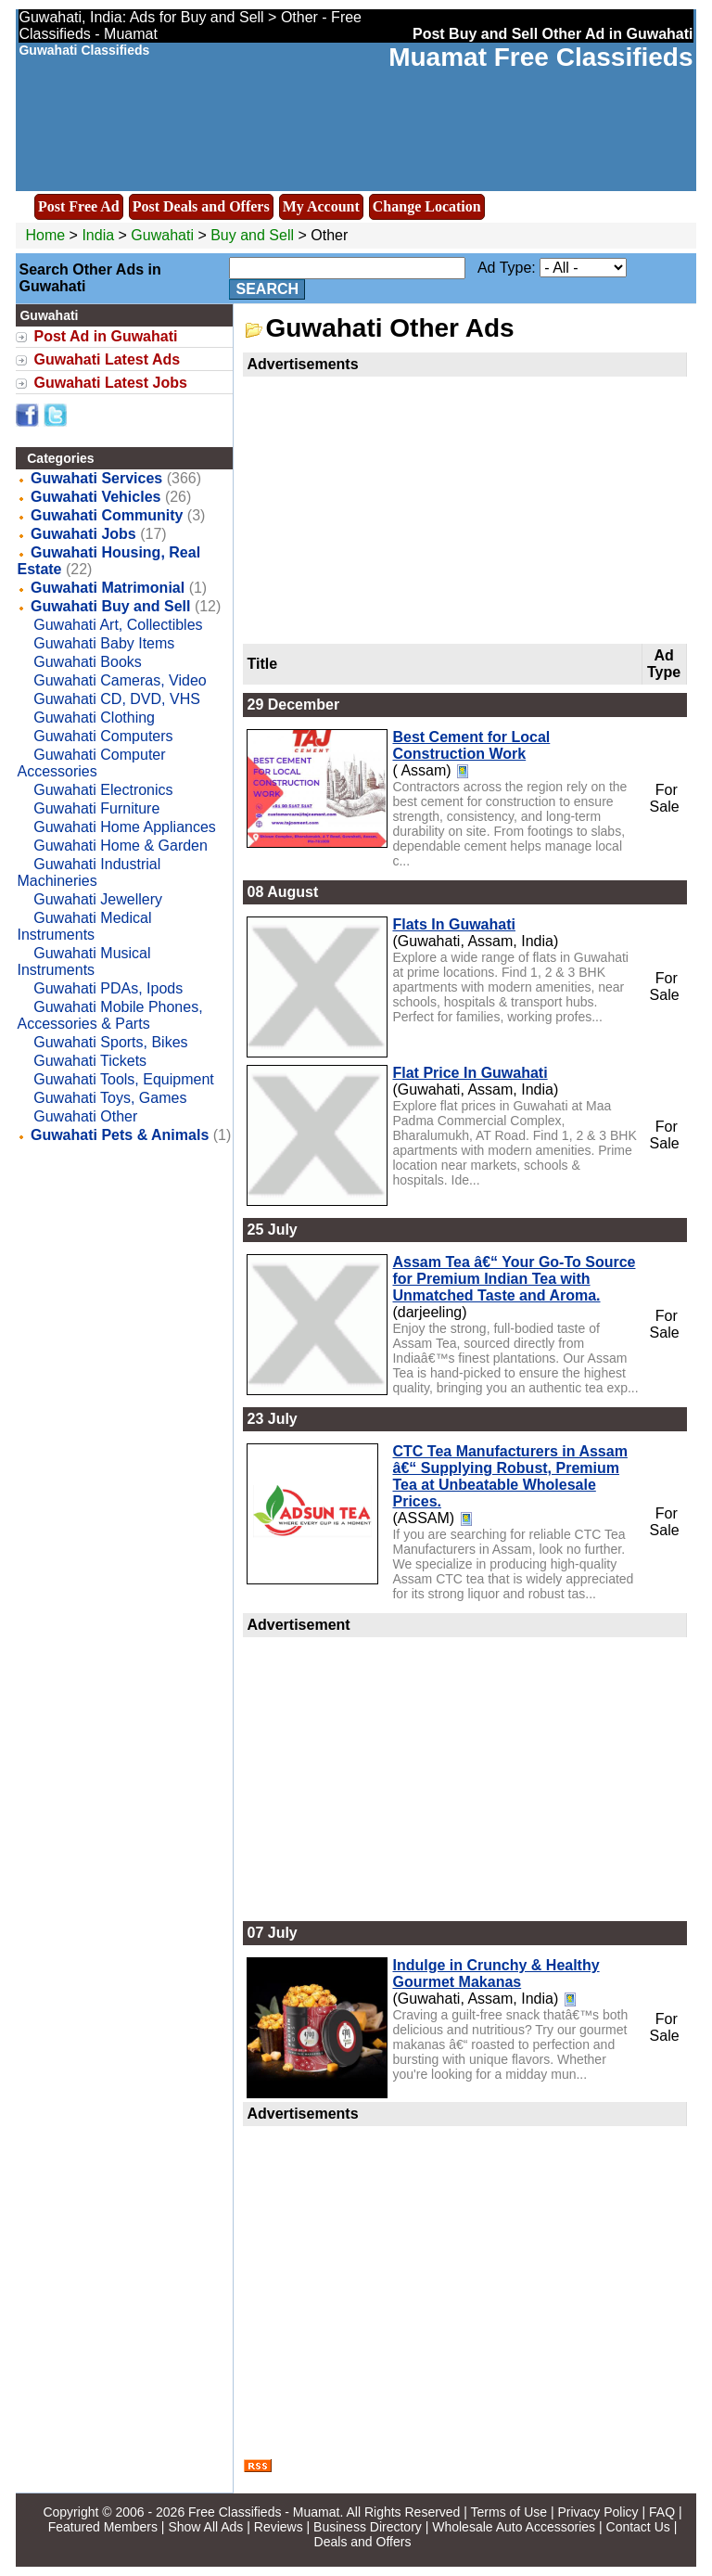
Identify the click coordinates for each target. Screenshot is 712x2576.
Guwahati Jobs (83, 534)
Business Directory (367, 2526)
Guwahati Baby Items (103, 643)
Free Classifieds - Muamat (263, 2512)
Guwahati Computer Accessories (91, 763)
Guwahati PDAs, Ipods (108, 988)
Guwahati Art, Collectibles (117, 625)
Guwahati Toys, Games (109, 1098)
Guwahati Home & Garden (120, 845)
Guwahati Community (107, 515)
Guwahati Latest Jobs (109, 383)
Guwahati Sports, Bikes (110, 1042)
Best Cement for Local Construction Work (471, 745)
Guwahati (164, 235)
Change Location (427, 206)
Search (267, 289)
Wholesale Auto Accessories (513, 2526)
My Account (321, 206)
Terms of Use (509, 2512)
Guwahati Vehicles (96, 497)
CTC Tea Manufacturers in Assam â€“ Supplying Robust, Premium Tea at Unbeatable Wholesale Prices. (509, 1476)
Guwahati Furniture (96, 808)
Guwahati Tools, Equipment (123, 1079)
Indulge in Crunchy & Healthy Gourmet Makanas (495, 1973)
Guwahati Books (87, 662)
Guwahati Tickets (89, 1061)
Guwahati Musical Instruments (83, 961)
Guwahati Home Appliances (124, 827)
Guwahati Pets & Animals (120, 1135)
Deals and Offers (363, 2541)
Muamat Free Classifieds (540, 57)
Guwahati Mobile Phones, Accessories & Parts (109, 1015)
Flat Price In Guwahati (469, 1073)
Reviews (278, 2526)
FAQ (662, 2512)
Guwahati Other (85, 1116)
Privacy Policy (597, 2512)
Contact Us (638, 2526)
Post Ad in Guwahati (105, 336)
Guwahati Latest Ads (106, 359)
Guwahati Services (96, 478)
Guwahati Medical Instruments (84, 926)
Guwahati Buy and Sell (110, 606)
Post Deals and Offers (201, 206)
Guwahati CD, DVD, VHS (116, 699)
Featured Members (103, 2526)
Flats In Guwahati (453, 924)
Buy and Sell (252, 235)
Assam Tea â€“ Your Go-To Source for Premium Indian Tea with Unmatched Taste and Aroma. (513, 1278)
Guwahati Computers (102, 736)
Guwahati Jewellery (97, 899)
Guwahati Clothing (94, 717)
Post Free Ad (79, 206)
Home (45, 235)
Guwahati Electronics (102, 790)
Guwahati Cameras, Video (119, 680)
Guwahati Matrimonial (107, 588)
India (98, 235)
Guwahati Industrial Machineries (88, 872)
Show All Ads (205, 2526)
